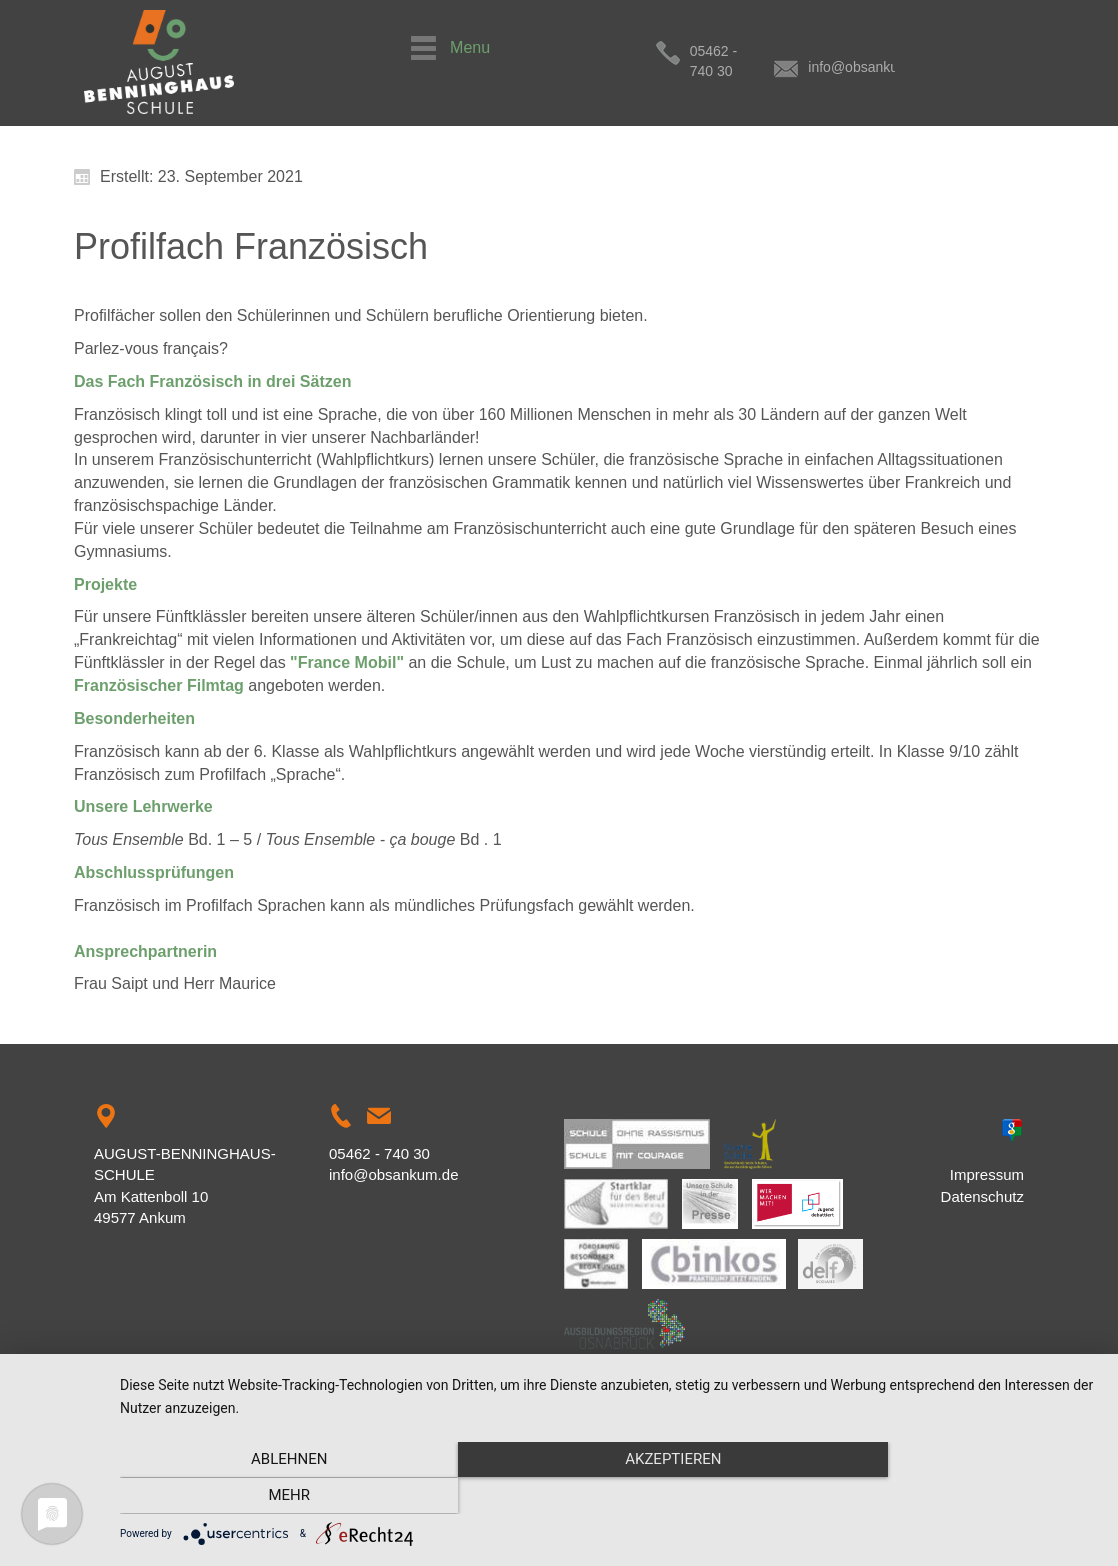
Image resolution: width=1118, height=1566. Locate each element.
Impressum (987, 1174)
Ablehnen (267, 1497)
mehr (951, 1497)
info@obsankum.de (902, 51)
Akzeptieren (609, 1497)
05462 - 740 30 (737, 51)
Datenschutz (982, 1196)
